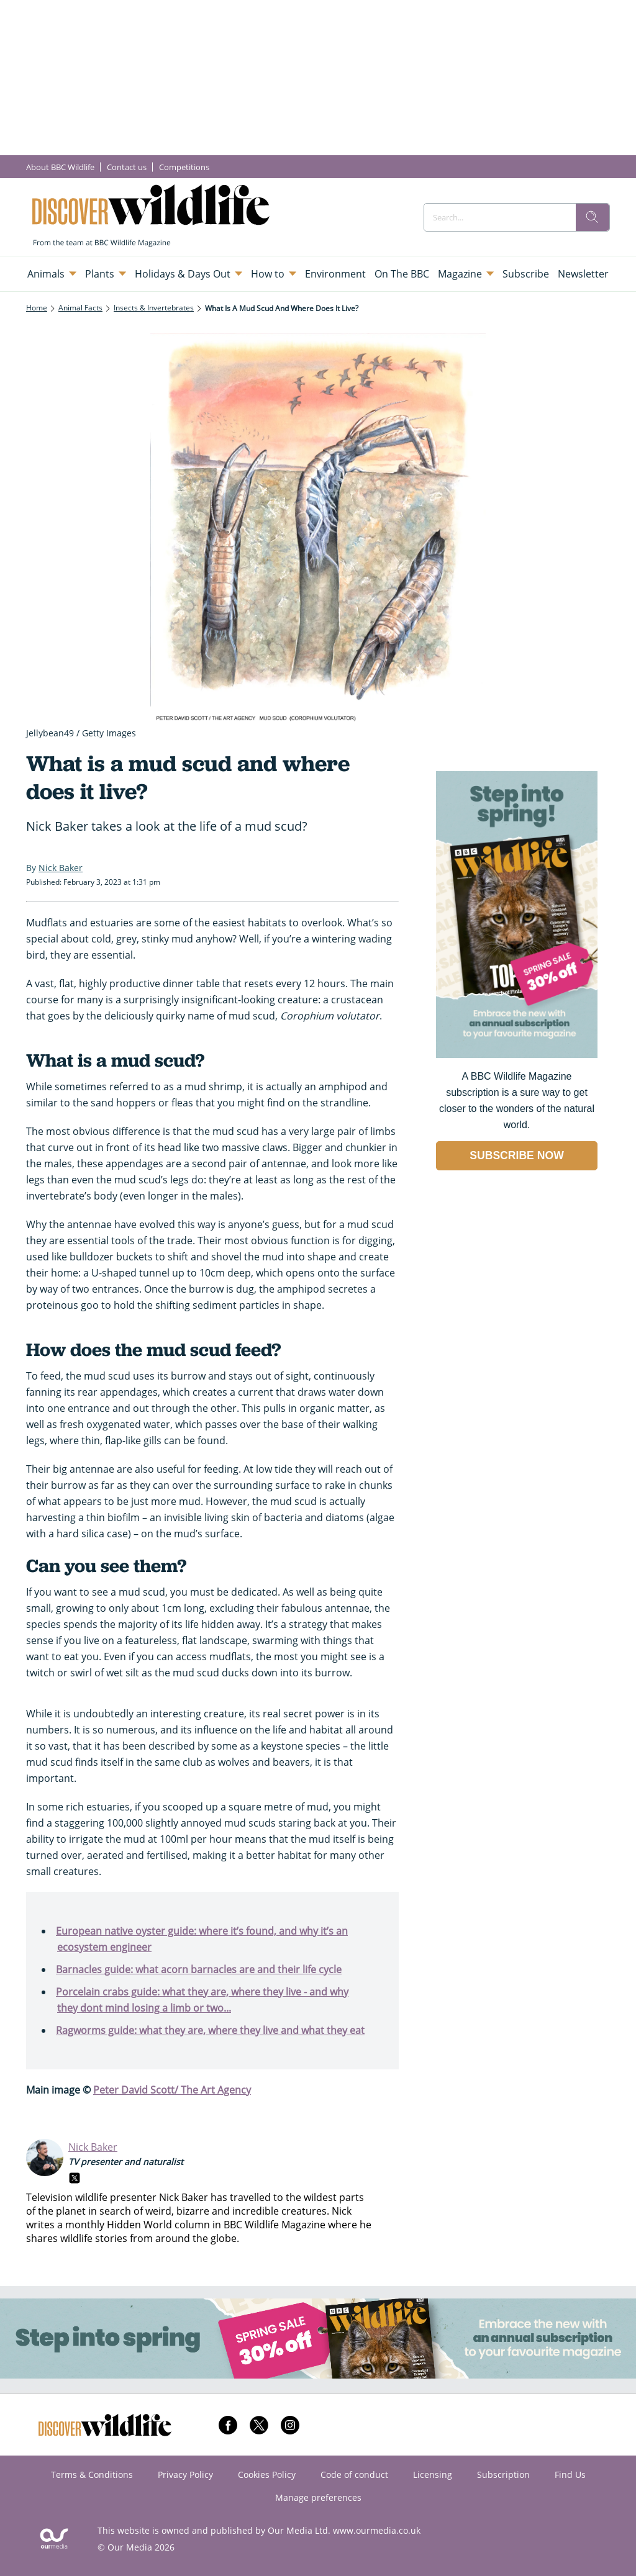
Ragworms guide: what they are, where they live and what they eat (210, 2030)
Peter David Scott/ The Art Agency (172, 2090)
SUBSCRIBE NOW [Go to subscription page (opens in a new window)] (517, 1155)
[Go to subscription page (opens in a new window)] (516, 1054)
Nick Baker (92, 2147)
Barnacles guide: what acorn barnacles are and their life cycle (199, 1969)
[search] (592, 217)
